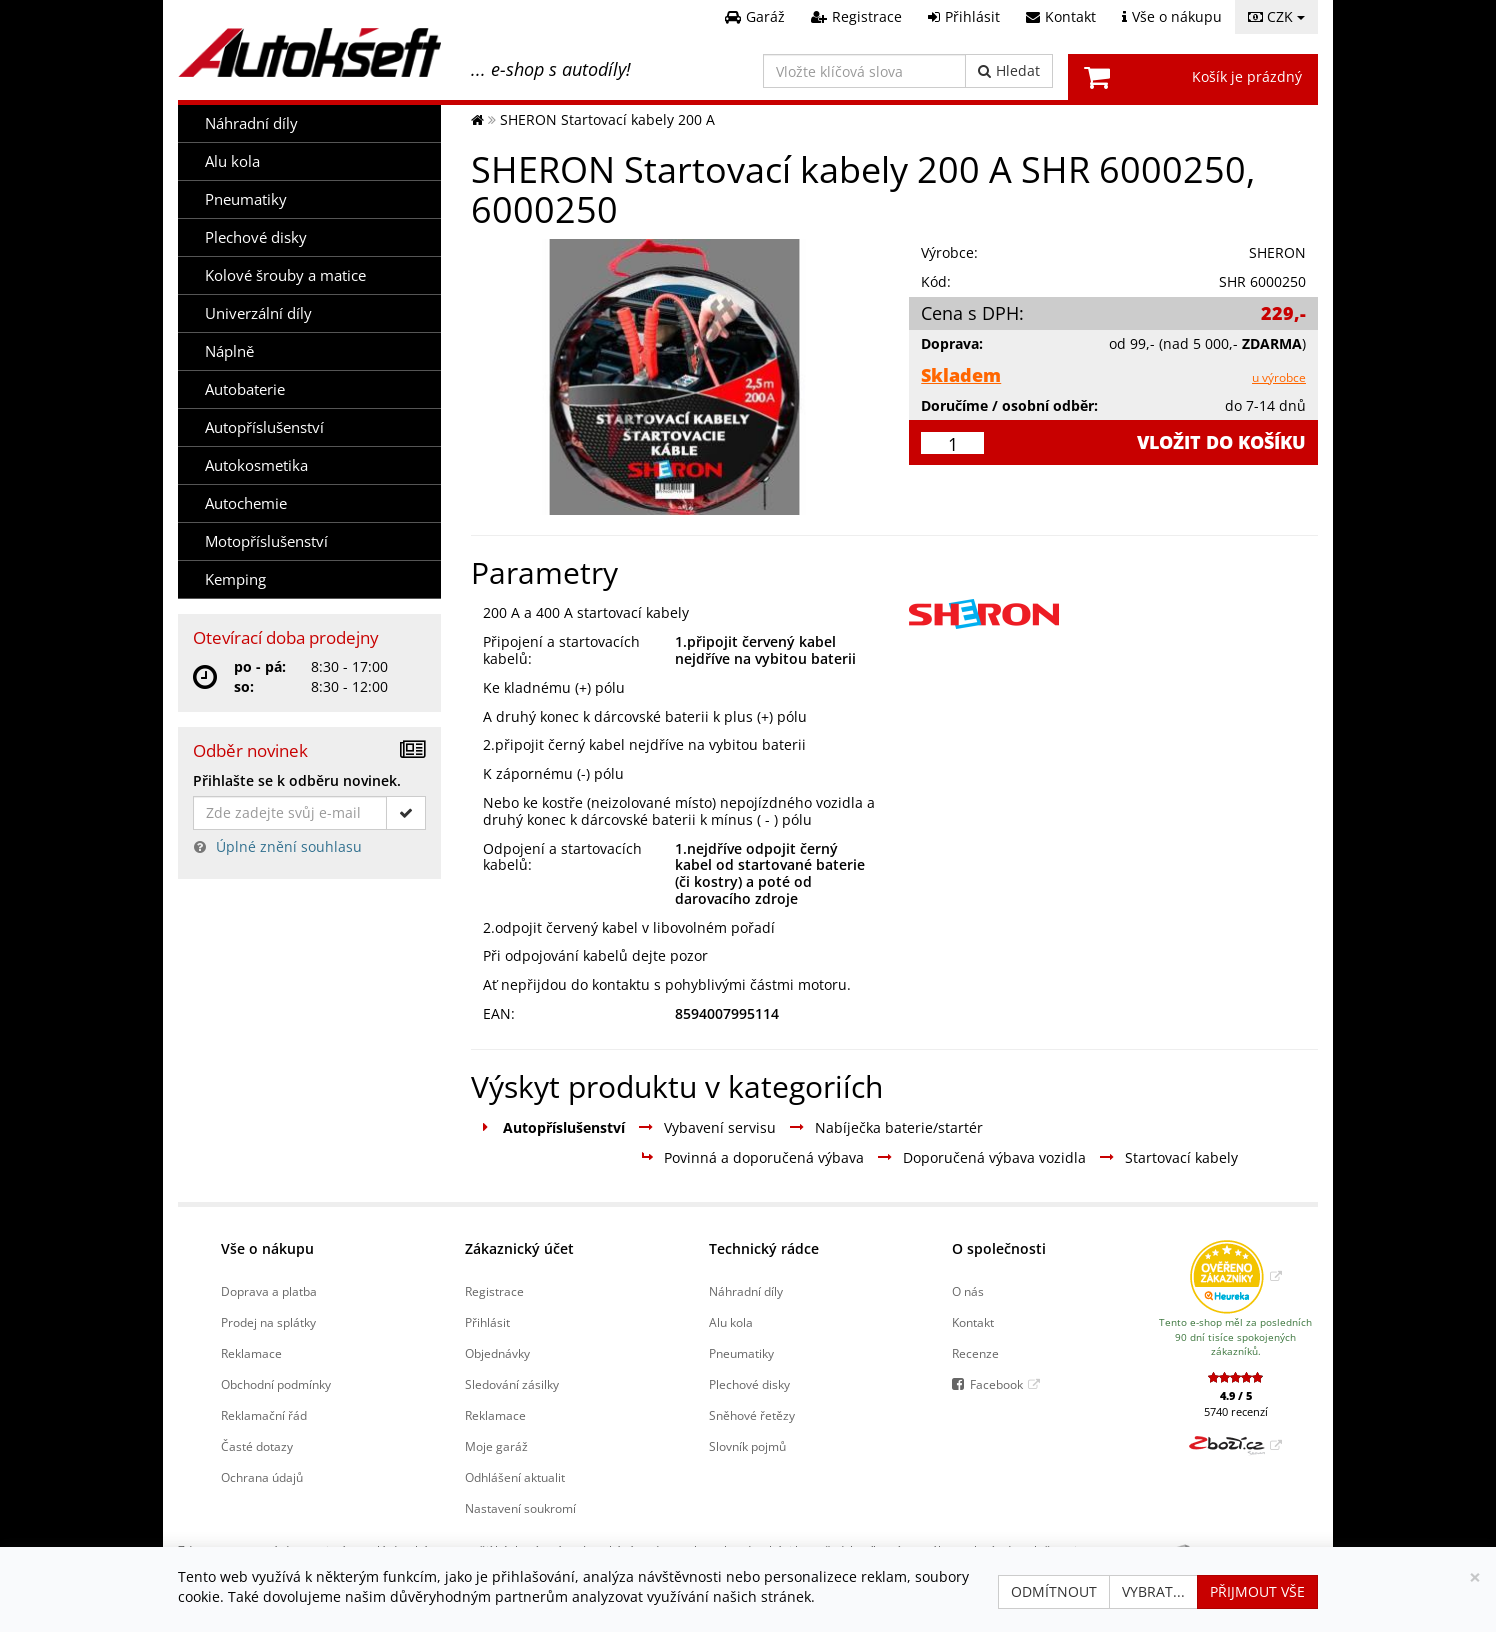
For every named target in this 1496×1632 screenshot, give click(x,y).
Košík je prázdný (1247, 76)
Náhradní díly (251, 123)
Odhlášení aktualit (515, 1477)
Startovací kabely (1181, 1157)
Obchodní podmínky (276, 1384)
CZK (1276, 16)
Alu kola (232, 161)
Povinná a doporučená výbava (764, 1157)
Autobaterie (245, 389)
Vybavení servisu (720, 1127)
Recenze (975, 1353)
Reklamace (251, 1353)
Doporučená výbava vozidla (994, 1157)
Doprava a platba (269, 1291)
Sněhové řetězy (752, 1415)
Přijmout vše (1257, 1591)
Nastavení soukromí (520, 1508)
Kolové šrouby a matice (285, 275)
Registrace (494, 1291)
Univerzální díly (258, 313)
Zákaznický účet (519, 1248)
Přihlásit (487, 1322)
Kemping (235, 579)
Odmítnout (1054, 1591)
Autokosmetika (256, 465)
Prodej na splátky (268, 1322)
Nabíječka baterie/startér (899, 1127)
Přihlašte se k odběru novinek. (297, 780)
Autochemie (246, 503)
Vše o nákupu (267, 1248)
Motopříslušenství (266, 541)
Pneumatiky (246, 199)
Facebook (996, 1384)
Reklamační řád (264, 1415)
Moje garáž (496, 1446)
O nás (968, 1291)
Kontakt (973, 1322)
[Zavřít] (1475, 1577)
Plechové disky (256, 237)
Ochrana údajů (262, 1477)
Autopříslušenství (264, 427)
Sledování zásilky (512, 1384)
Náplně (229, 351)
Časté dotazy (257, 1446)
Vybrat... (1153, 1591)
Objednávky (497, 1353)
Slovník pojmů (747, 1446)
